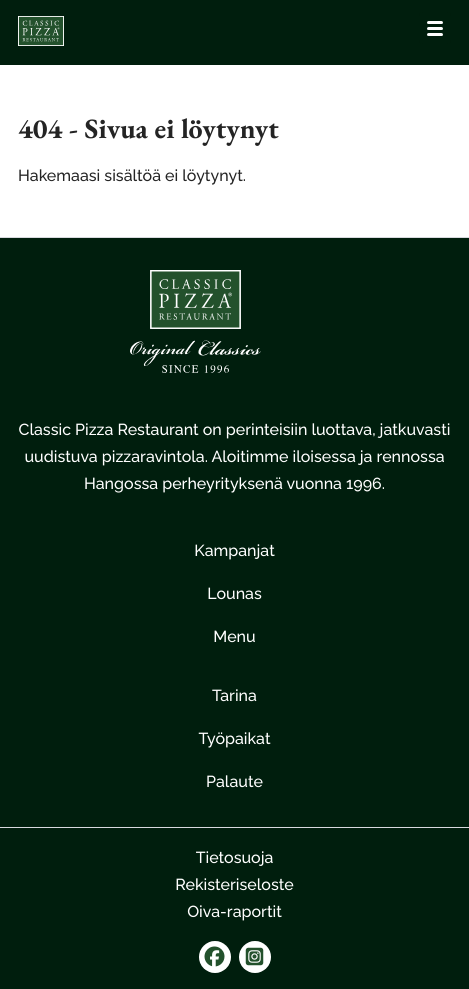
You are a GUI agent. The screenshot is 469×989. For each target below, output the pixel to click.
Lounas (234, 593)
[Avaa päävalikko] (435, 28)
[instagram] (255, 957)
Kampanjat (234, 550)
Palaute (234, 781)
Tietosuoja (235, 857)
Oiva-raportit (234, 911)
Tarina (234, 695)
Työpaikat (234, 738)
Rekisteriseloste (234, 884)
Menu (234, 636)
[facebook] (215, 957)
